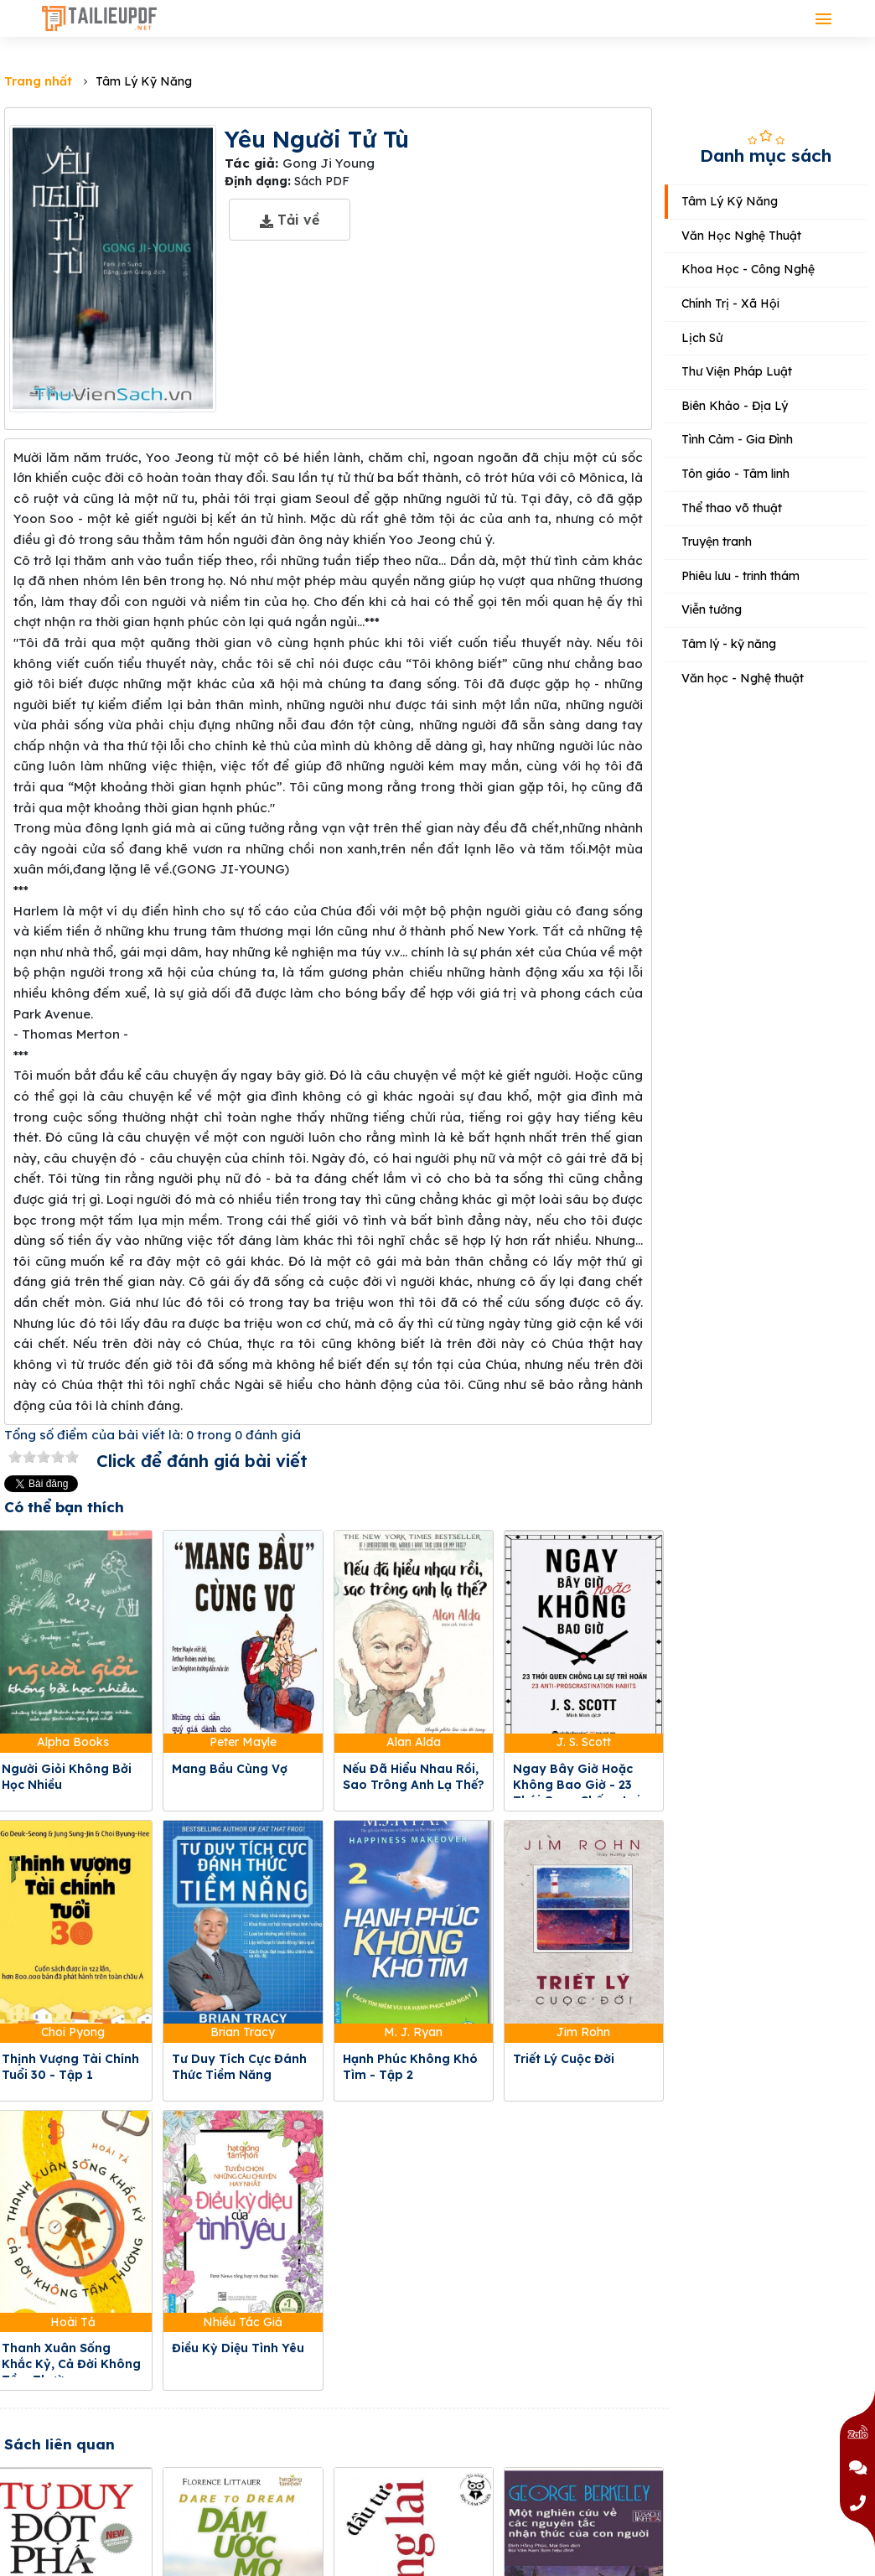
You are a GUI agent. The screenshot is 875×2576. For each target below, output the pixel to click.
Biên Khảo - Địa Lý (734, 405)
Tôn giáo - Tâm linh (735, 473)
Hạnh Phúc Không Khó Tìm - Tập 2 (410, 2066)
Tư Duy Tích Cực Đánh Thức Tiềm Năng (239, 2066)
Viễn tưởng (711, 609)
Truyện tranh (716, 541)
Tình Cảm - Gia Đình (737, 439)
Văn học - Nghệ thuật (742, 678)
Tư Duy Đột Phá (49, 2500)
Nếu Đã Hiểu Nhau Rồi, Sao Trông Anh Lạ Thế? (413, 1776)
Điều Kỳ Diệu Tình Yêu (238, 2348)
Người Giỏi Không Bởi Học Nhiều (67, 1776)
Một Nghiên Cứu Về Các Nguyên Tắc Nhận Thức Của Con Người (584, 2516)
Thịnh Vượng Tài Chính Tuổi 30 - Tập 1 (70, 2066)
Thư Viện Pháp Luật (736, 371)
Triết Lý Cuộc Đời (563, 2058)
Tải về (289, 219)
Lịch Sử (701, 337)
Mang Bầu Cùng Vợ (229, 1768)
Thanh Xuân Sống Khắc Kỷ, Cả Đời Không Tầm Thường (71, 2363)
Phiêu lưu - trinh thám (740, 575)
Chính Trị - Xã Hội (730, 303)
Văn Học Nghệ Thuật (741, 235)
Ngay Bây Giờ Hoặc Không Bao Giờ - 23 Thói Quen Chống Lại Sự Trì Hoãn (576, 1792)
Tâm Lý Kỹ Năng (729, 201)
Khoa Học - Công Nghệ (748, 269)
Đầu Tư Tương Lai (397, 2500)
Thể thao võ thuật (731, 508)
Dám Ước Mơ (210, 2500)
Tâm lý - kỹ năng (728, 643)
